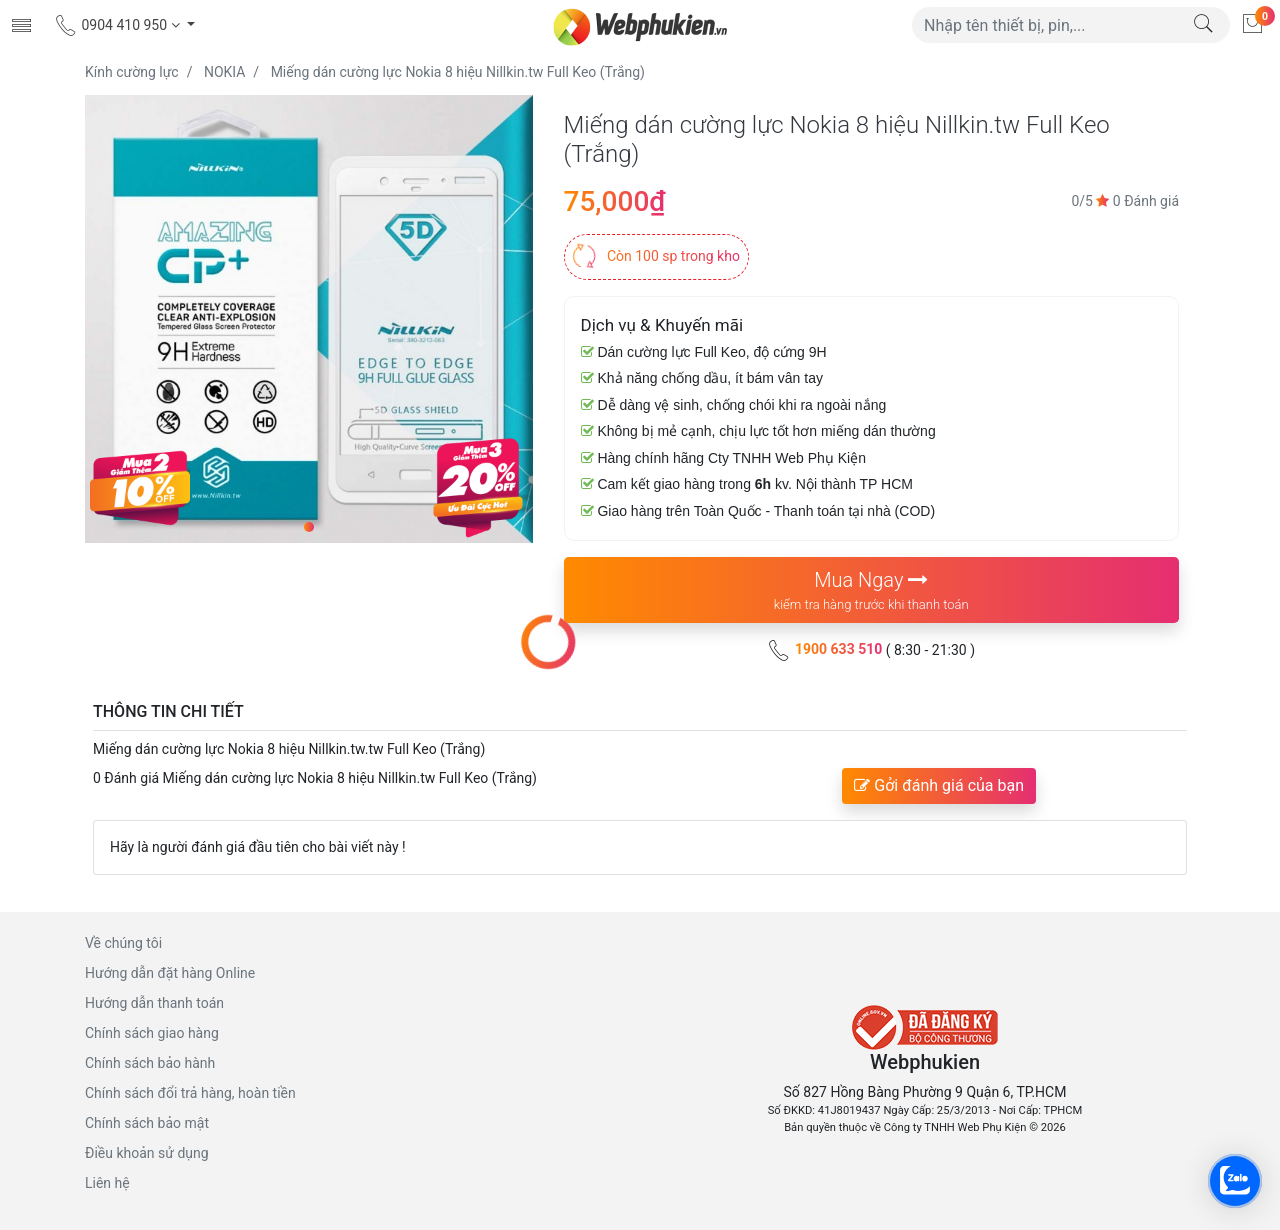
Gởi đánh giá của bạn (939, 785)
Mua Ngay (872, 591)
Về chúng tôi (123, 943)
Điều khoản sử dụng (147, 1153)
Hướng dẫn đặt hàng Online (170, 973)
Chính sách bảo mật (147, 1123)
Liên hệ (107, 1183)
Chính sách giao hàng (152, 1033)
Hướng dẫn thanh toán (154, 1003)
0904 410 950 (118, 25)
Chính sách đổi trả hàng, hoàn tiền (190, 1093)
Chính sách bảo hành (150, 1063)
